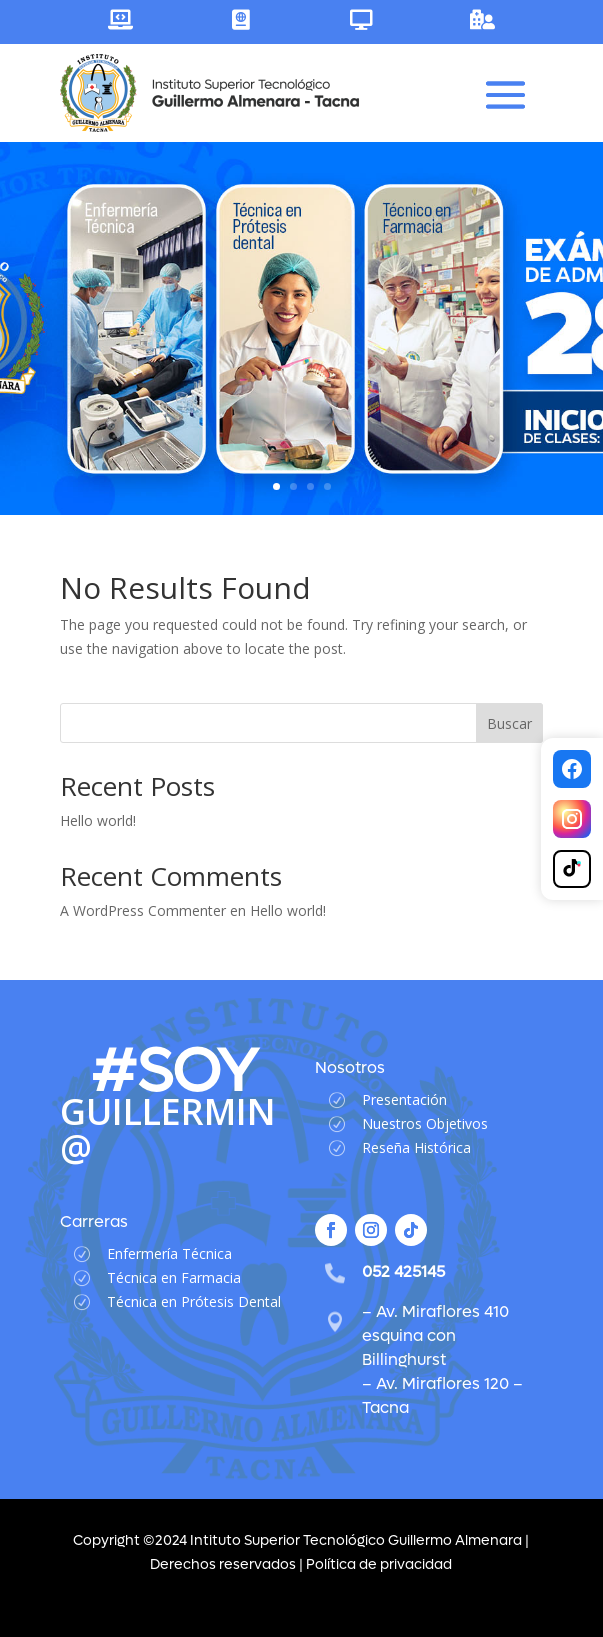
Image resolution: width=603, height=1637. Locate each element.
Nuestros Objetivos (425, 1123)
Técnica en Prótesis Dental (194, 1301)
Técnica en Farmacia (174, 1277)
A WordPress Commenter (143, 910)
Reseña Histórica (416, 1147)
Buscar (509, 723)
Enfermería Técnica (169, 1253)
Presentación (404, 1099)
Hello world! (98, 820)
